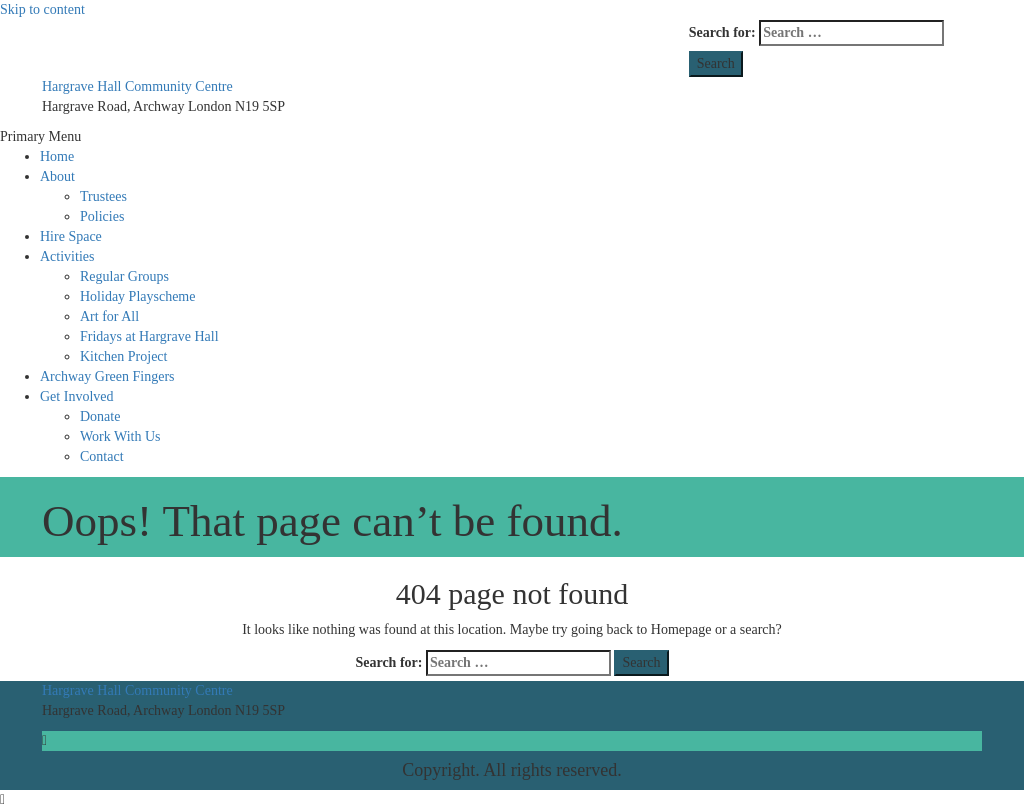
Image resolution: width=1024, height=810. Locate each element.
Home (57, 156)
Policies (102, 216)
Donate (100, 416)
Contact (102, 456)
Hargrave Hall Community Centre (137, 86)
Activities (67, 256)
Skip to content (42, 9)
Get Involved (76, 396)
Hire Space (71, 236)
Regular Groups (124, 276)
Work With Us (120, 436)
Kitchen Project (123, 356)
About (57, 176)
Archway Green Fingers (107, 376)
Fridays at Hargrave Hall (149, 336)
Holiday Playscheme (137, 296)
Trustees (103, 196)
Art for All (109, 316)
